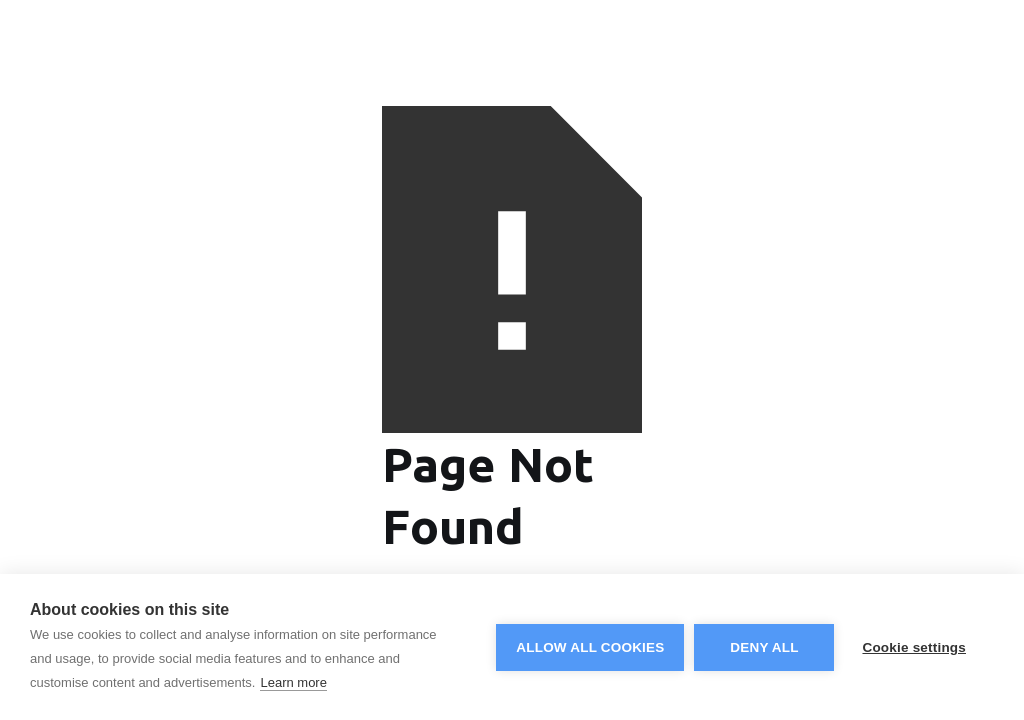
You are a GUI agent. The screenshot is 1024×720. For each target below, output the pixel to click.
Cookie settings (914, 647)
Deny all (764, 647)
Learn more (293, 682)
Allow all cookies (590, 647)
